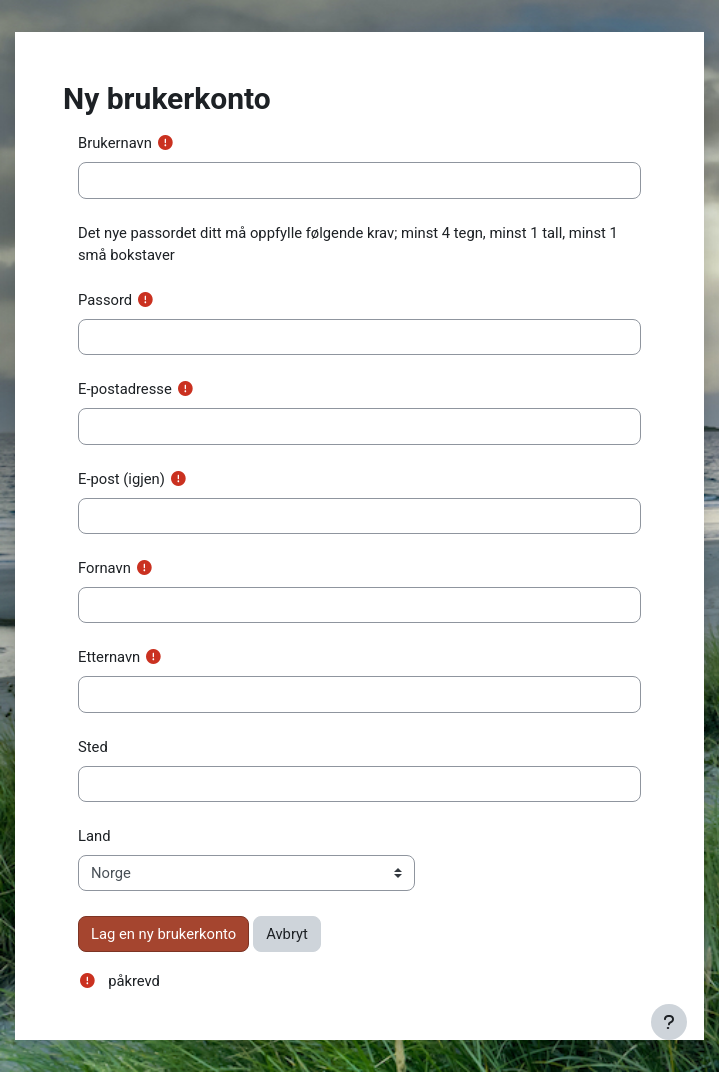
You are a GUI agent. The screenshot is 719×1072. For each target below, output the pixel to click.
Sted (93, 747)
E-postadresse (125, 389)
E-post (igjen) (121, 479)
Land (94, 836)
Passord (105, 300)
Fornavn (104, 568)
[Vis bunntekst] (669, 1022)
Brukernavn (115, 143)
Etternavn (109, 657)
